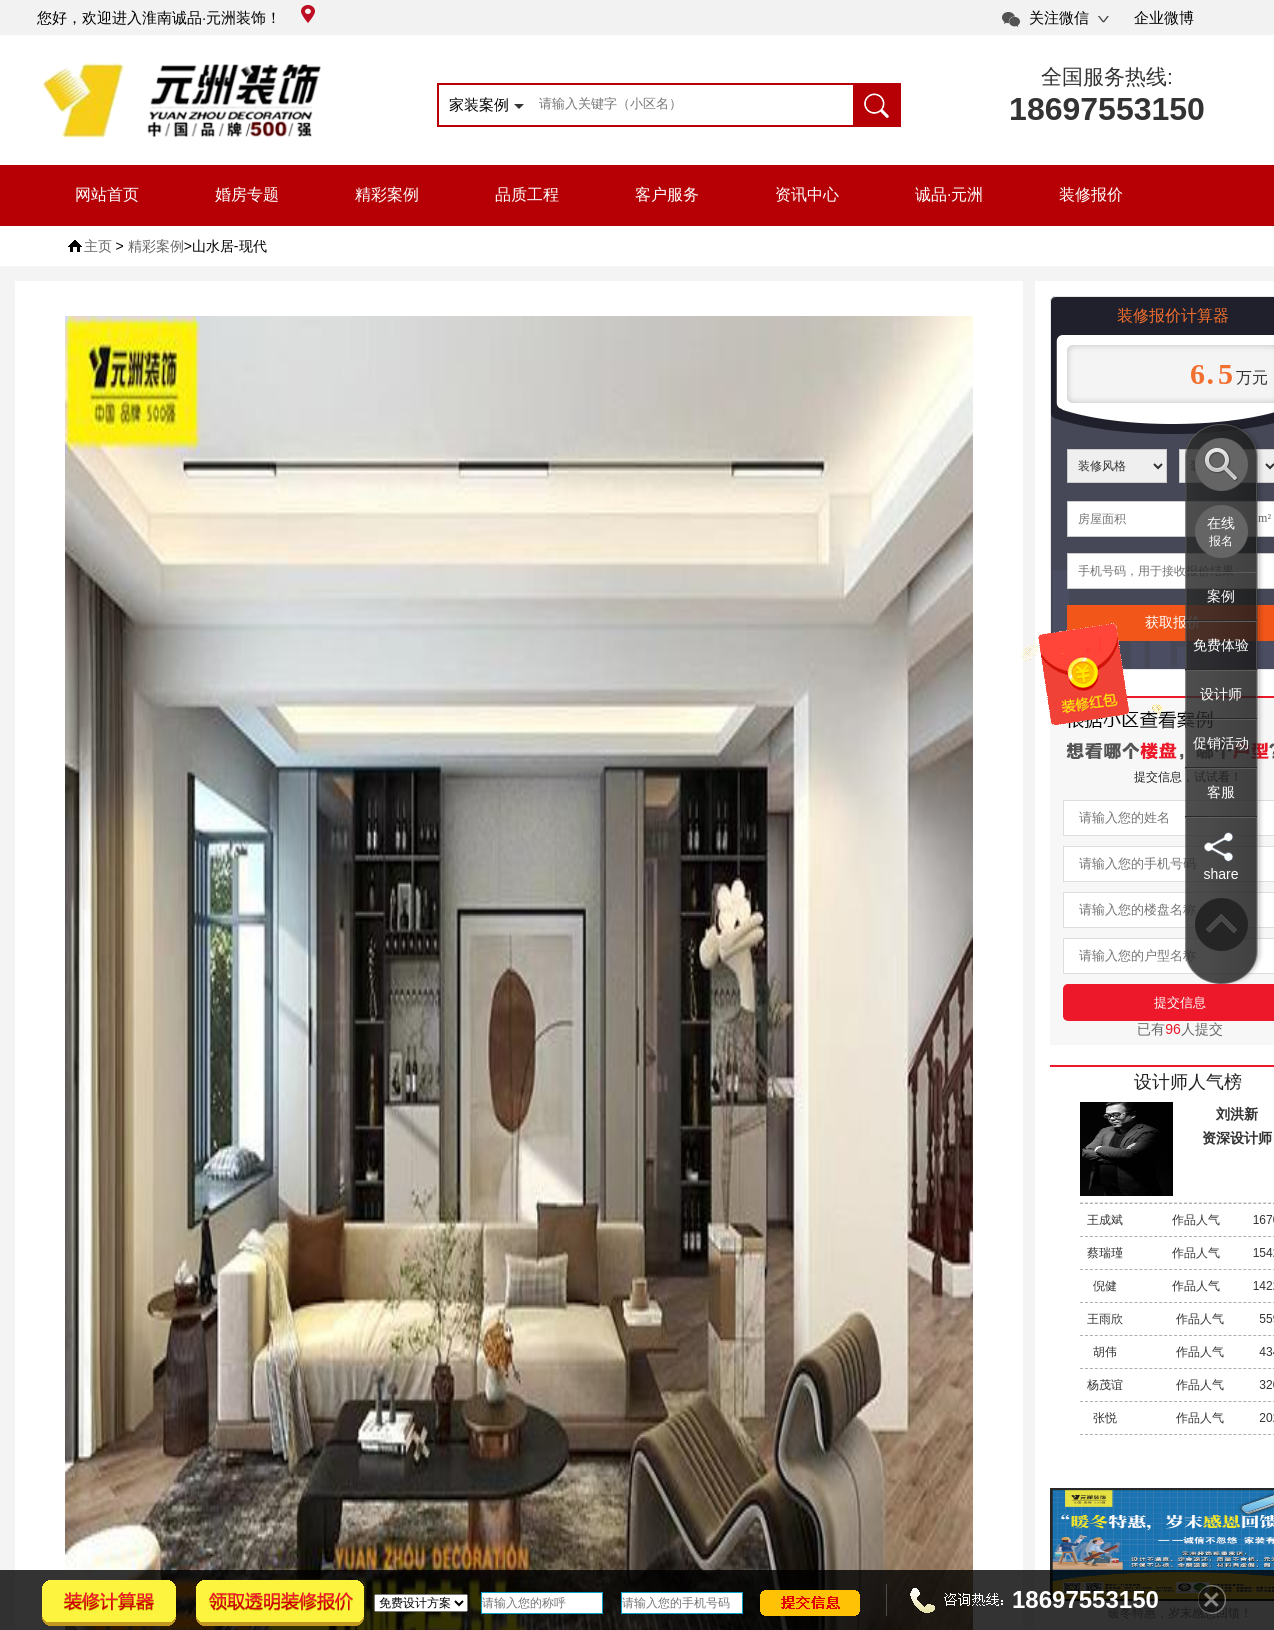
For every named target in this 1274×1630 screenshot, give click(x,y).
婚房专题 (247, 194)
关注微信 (1059, 17)
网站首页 (107, 194)
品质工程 (527, 194)
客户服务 (667, 194)
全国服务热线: (1107, 76)
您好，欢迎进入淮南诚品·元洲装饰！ (176, 17)
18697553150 (1107, 109)
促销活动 (1221, 743)
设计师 (1221, 694)
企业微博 (1164, 17)
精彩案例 (387, 194)
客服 (1221, 792)
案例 (1221, 596)
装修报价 (1091, 194)
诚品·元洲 (949, 194)
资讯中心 (807, 194)
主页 (98, 246)
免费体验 (1221, 645)
